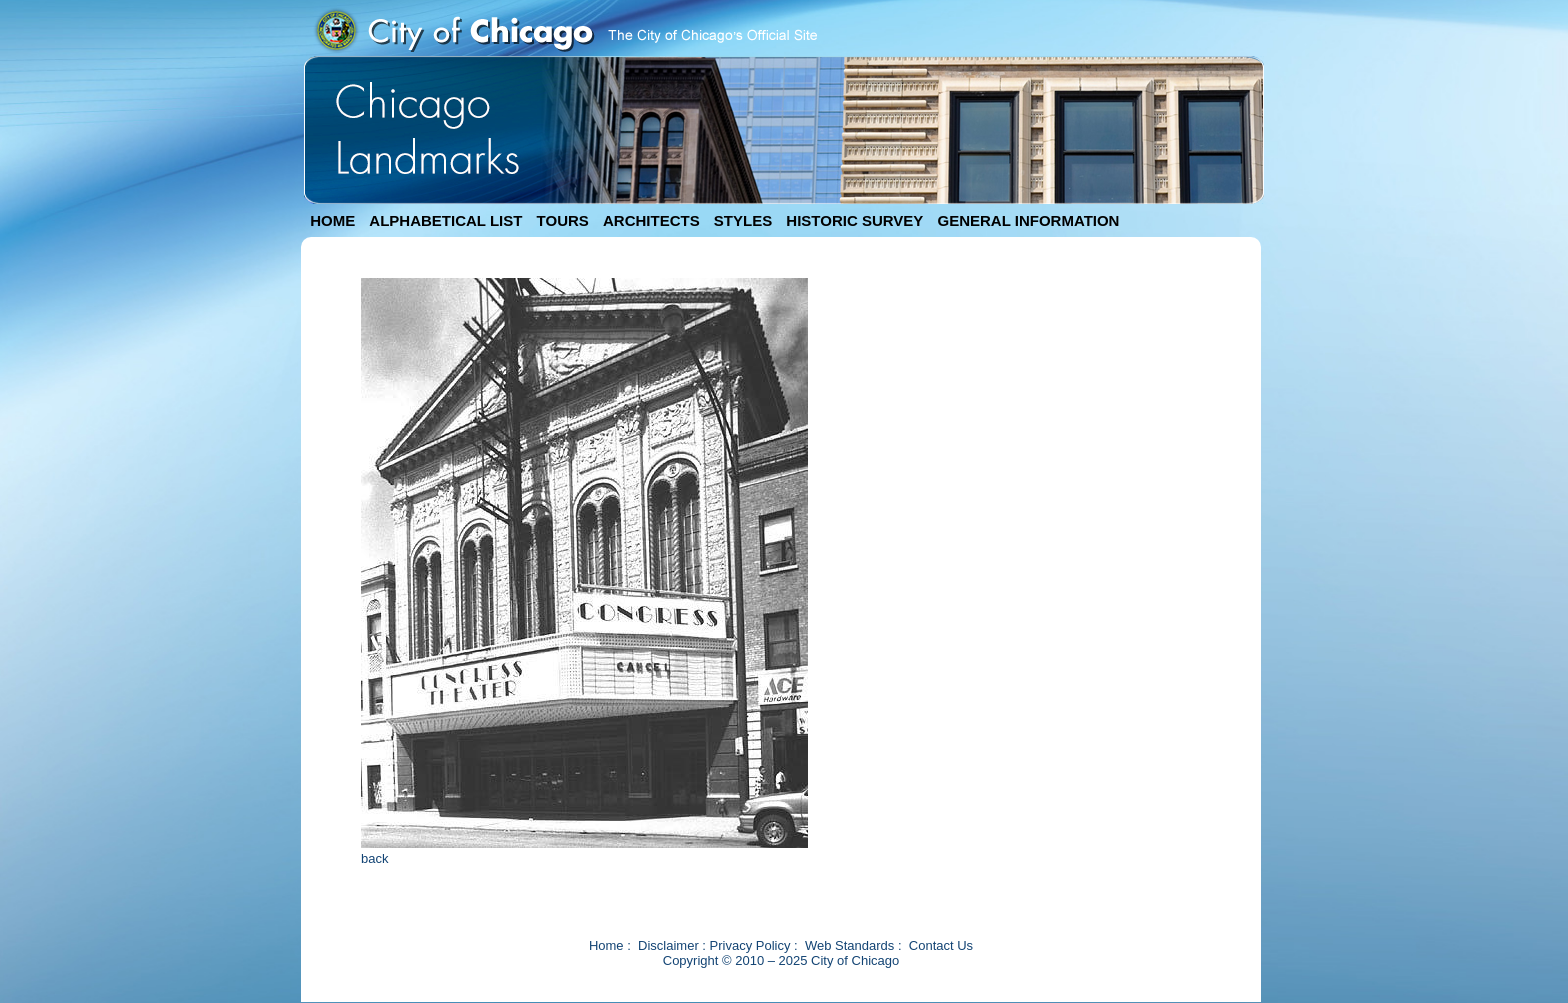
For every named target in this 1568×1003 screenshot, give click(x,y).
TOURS (563, 220)
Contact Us (941, 945)
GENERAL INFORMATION (1029, 220)
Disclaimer (668, 945)
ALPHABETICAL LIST (445, 220)
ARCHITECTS (651, 220)
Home (606, 945)
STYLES (743, 220)
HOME (332, 220)
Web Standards (849, 945)
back (374, 858)
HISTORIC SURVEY (854, 220)
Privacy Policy (750, 945)
